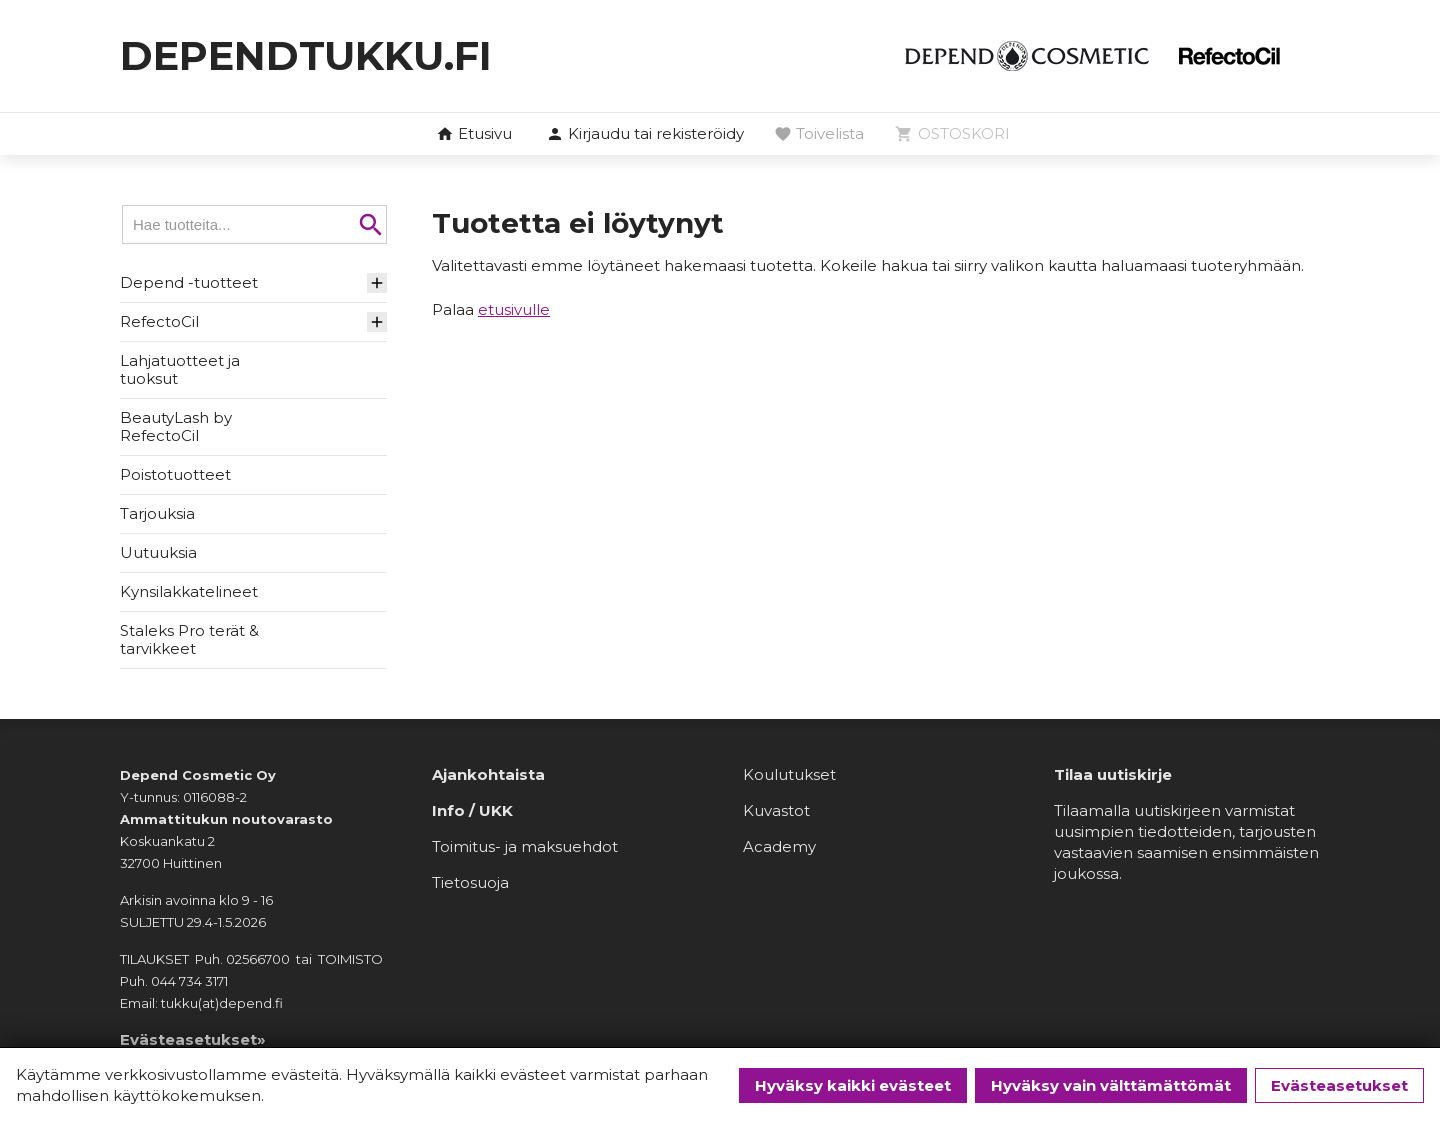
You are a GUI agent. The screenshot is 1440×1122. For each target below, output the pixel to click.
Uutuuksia (158, 552)
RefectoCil (159, 321)
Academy (779, 846)
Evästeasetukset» (193, 1039)
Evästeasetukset (1339, 1085)
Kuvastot (776, 810)
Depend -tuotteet (189, 282)
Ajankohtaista (488, 774)
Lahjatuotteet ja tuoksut (180, 369)
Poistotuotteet (175, 474)
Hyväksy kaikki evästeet (853, 1085)
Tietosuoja (470, 882)
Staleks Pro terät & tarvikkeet (189, 639)
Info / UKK (472, 810)
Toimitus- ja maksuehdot (525, 846)
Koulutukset (789, 774)
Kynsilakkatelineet (189, 591)
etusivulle (514, 309)
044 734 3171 (189, 981)
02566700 (258, 959)
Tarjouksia (157, 513)
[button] (645, 135)
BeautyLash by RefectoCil (176, 426)
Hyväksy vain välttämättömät (1111, 1085)
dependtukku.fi (306, 55)
